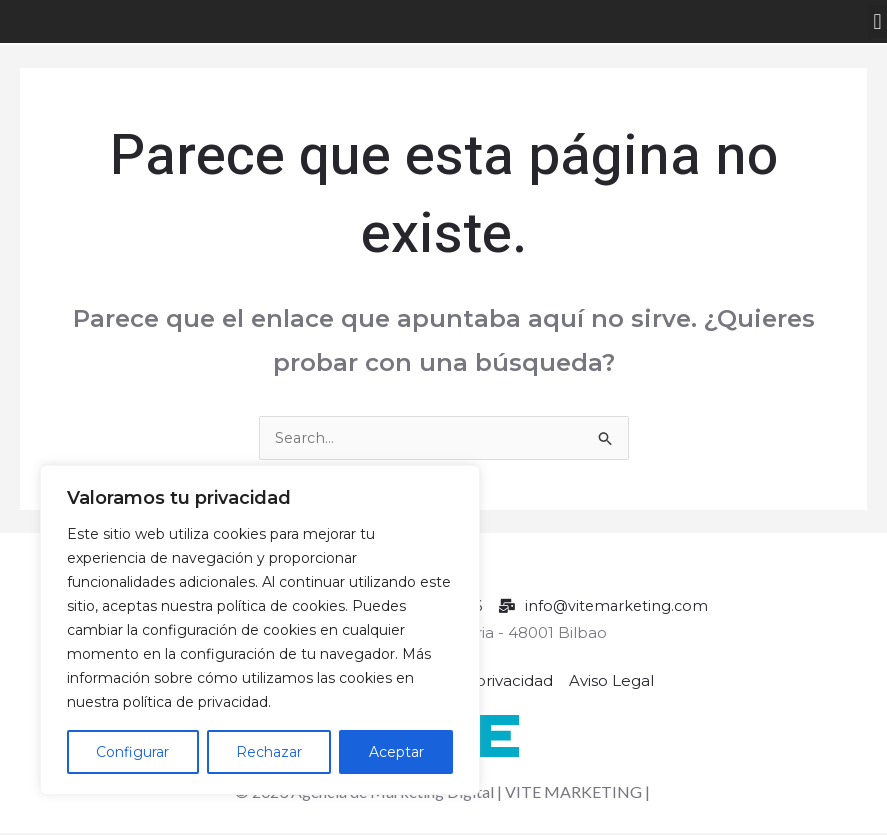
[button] (877, 21)
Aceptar (396, 752)
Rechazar (269, 752)
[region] (260, 630)
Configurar (132, 752)
